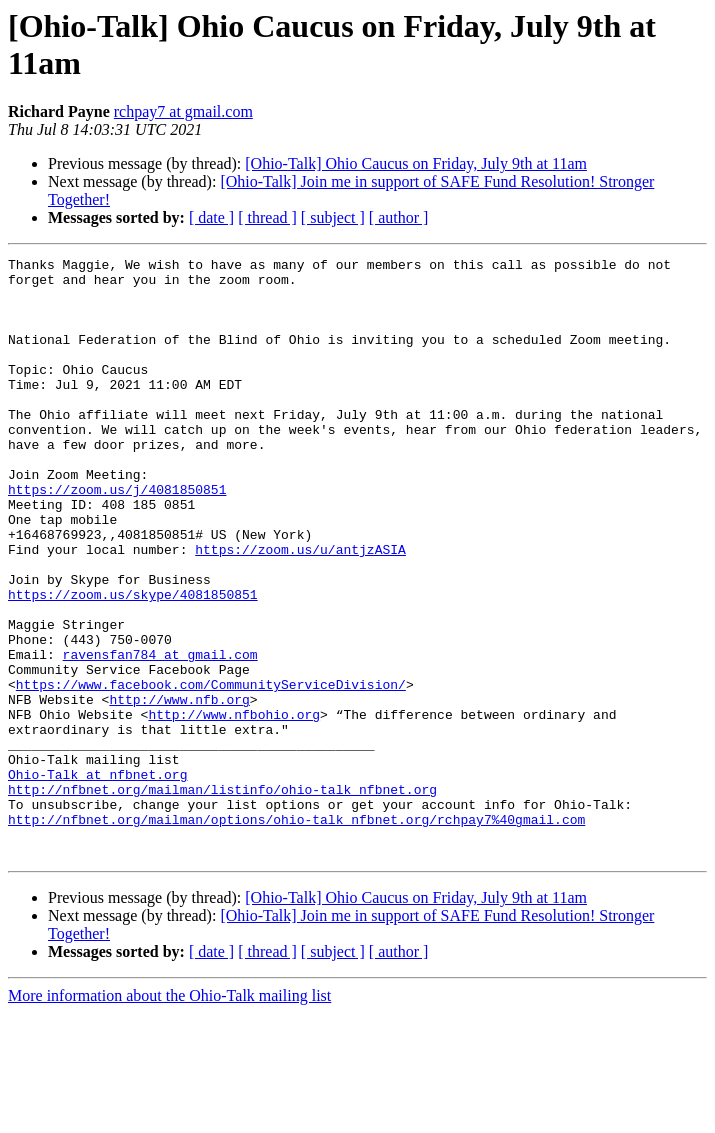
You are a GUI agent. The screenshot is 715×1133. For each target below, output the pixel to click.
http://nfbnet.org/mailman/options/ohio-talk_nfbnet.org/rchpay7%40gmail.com (296, 933)
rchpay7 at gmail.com (183, 111)
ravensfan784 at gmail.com (160, 735)
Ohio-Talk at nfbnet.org (97, 879)
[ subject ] (333, 217)
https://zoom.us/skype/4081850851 (133, 663)
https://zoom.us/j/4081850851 (117, 537)
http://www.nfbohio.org (234, 807)
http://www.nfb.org (179, 789)
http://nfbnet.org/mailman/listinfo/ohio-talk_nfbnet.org (222, 897)
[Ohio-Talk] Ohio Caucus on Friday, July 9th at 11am (416, 163)
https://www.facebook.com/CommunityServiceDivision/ (211, 771)
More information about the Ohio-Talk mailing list (169, 1115)
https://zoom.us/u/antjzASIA (300, 609)
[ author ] (399, 217)
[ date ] (211, 217)
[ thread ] (267, 217)
